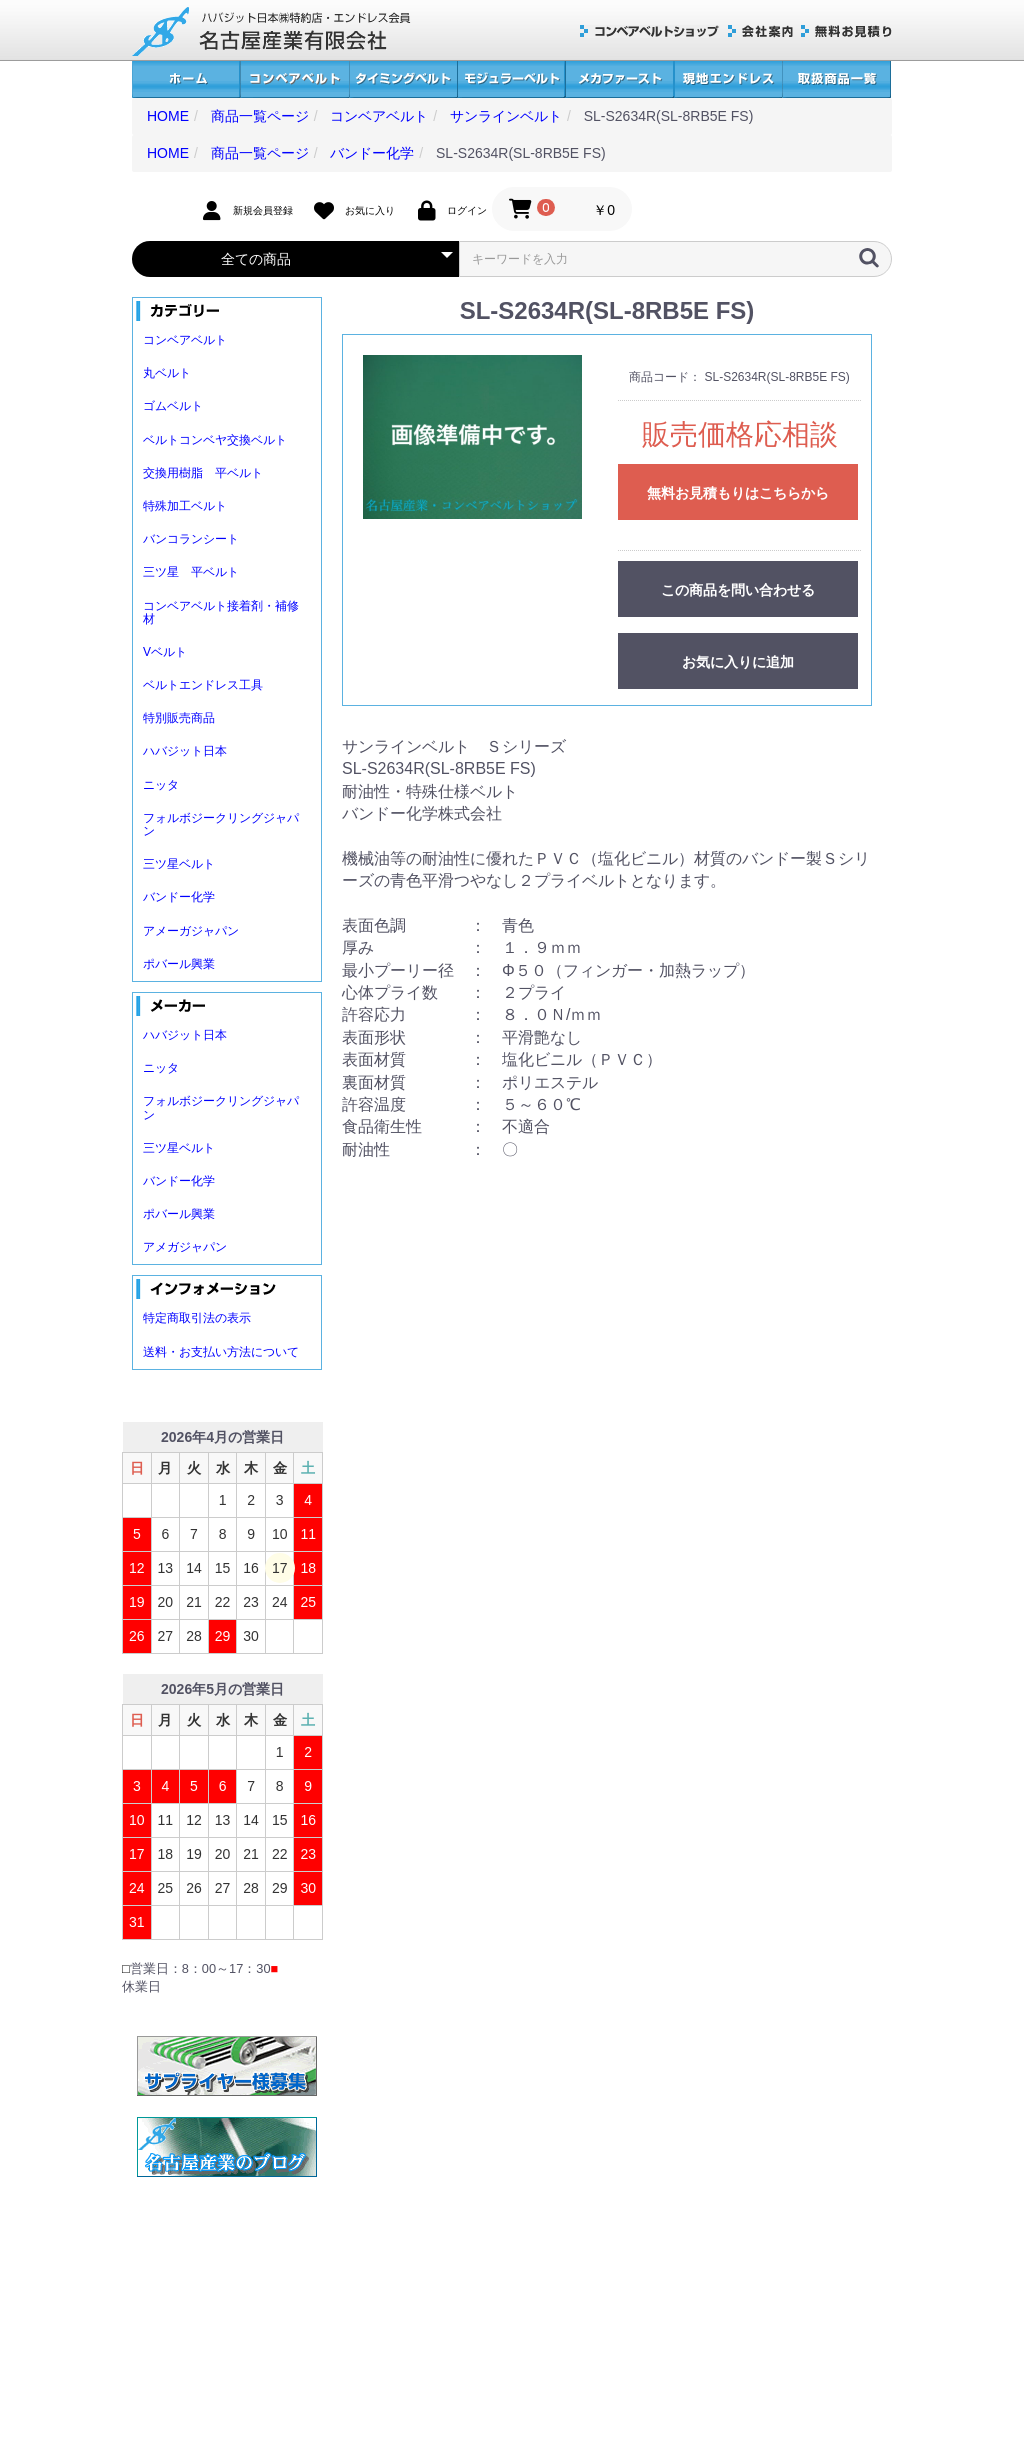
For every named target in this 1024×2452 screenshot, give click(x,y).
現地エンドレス (728, 79)
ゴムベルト (173, 406)
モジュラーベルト (511, 79)
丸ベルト (167, 373)
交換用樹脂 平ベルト (203, 473)
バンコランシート (191, 539)
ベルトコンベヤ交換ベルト (215, 440)
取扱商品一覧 (836, 79)
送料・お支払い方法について (221, 1352)
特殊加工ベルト (185, 506)
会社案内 (760, 31)
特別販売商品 (179, 718)
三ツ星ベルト (179, 864)
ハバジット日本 (185, 751)
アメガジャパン (185, 1247)
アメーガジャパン (191, 931)
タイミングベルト (403, 79)
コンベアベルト (294, 79)
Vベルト (165, 652)
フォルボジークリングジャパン (221, 824)
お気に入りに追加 (738, 662)
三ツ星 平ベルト (191, 572)
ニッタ (161, 785)
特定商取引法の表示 (197, 1318)
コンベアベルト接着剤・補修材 (221, 612)
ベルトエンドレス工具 (203, 685)
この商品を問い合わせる (738, 590)
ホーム (186, 79)
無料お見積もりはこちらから (738, 493)
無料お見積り (846, 31)
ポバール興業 (179, 964)
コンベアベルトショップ (650, 31)
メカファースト (619, 79)
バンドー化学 (179, 897)
